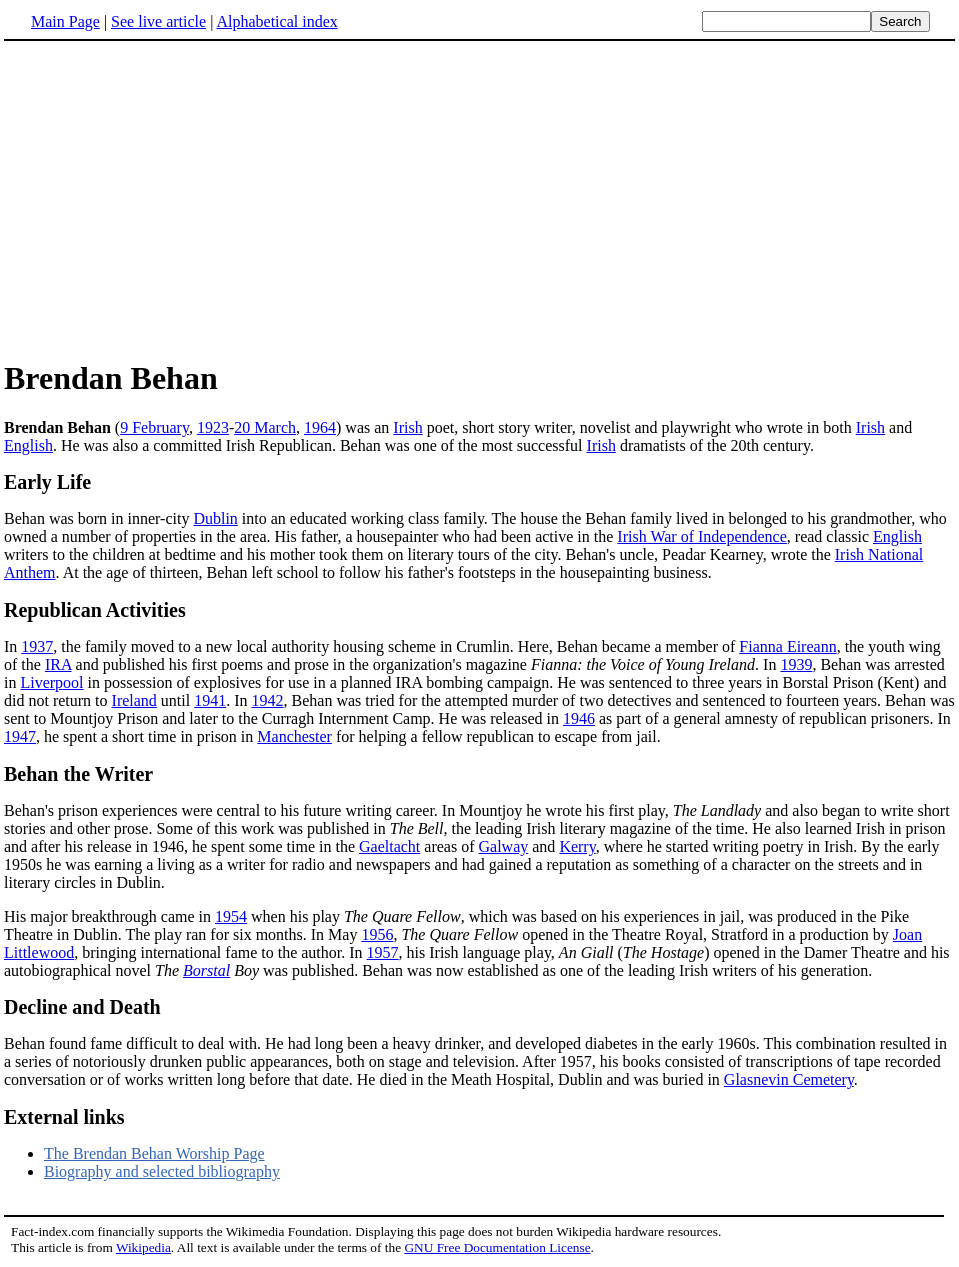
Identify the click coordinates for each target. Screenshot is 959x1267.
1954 (231, 916)
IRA (58, 664)
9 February (154, 427)
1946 (579, 718)
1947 (20, 736)
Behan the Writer (78, 774)
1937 (37, 646)
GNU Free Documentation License (497, 1247)
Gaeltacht (389, 846)
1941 (210, 700)
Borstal (206, 970)
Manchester (294, 736)
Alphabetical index (276, 21)
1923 (213, 427)
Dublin (215, 518)
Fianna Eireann (787, 646)
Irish (407, 427)
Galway (504, 846)
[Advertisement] (172, 199)
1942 (268, 700)
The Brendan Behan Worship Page (154, 1153)
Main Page (65, 21)
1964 (320, 427)
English (28, 445)
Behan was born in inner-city (98, 518)
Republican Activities (95, 610)
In (12, 646)
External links (64, 1117)
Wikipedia (143, 1247)
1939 (796, 664)
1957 (383, 952)
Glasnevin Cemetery (789, 1079)
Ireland (134, 700)
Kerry (577, 846)
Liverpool (51, 682)
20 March (265, 427)
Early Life (47, 482)
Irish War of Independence (701, 536)
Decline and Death (82, 1007)
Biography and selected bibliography (162, 1171)
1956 (377, 934)
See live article (158, 21)
